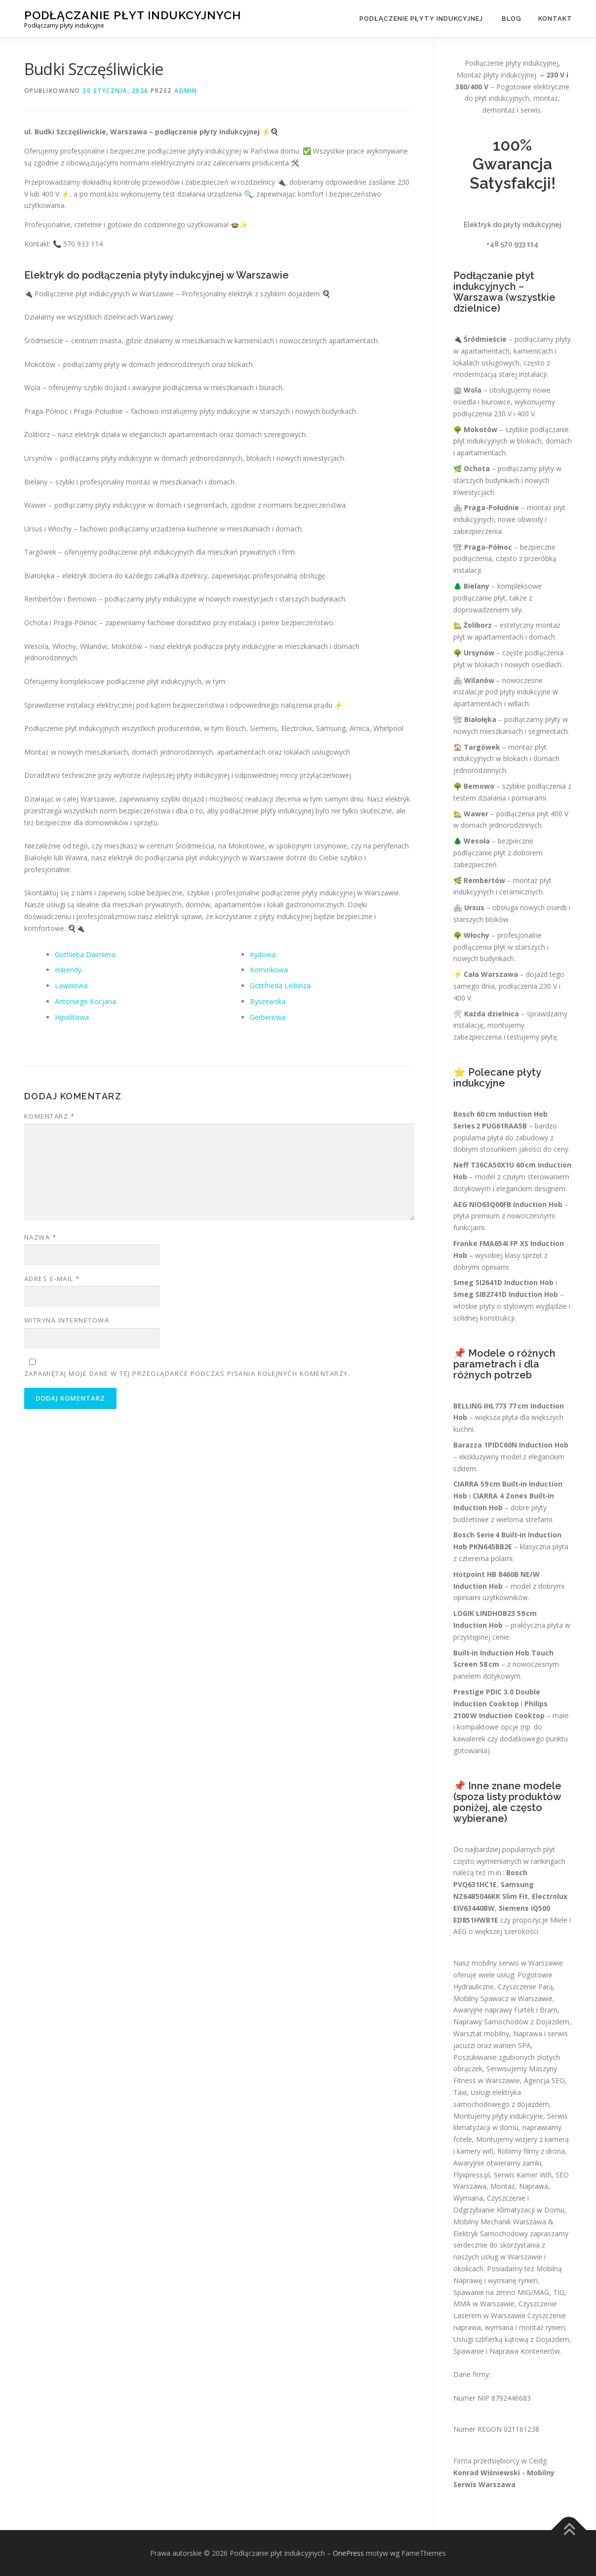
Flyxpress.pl (471, 2174)
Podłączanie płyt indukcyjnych (132, 15)
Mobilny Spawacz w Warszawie (503, 1998)
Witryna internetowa (67, 1320)
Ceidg (538, 2460)
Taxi (460, 2092)
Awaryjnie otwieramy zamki (497, 2163)
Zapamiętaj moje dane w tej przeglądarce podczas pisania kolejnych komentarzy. (187, 1373)
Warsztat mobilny (481, 2033)
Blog (511, 18)
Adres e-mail (52, 1278)
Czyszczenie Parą (525, 1986)
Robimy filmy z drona (531, 2151)
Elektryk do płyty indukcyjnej (512, 225)
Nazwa (40, 1237)
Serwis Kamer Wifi (523, 2174)
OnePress (348, 2553)
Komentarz (49, 1116)
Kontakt (555, 18)
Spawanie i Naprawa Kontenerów (506, 2351)
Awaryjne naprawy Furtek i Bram (505, 2009)
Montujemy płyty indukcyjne (498, 2116)
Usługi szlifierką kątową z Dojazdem (511, 2339)
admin (186, 90)
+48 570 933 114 (512, 244)
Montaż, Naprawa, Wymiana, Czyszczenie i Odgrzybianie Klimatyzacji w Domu (508, 2197)
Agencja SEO (544, 2080)
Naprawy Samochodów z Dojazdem (511, 2021)
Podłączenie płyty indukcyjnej (422, 18)
